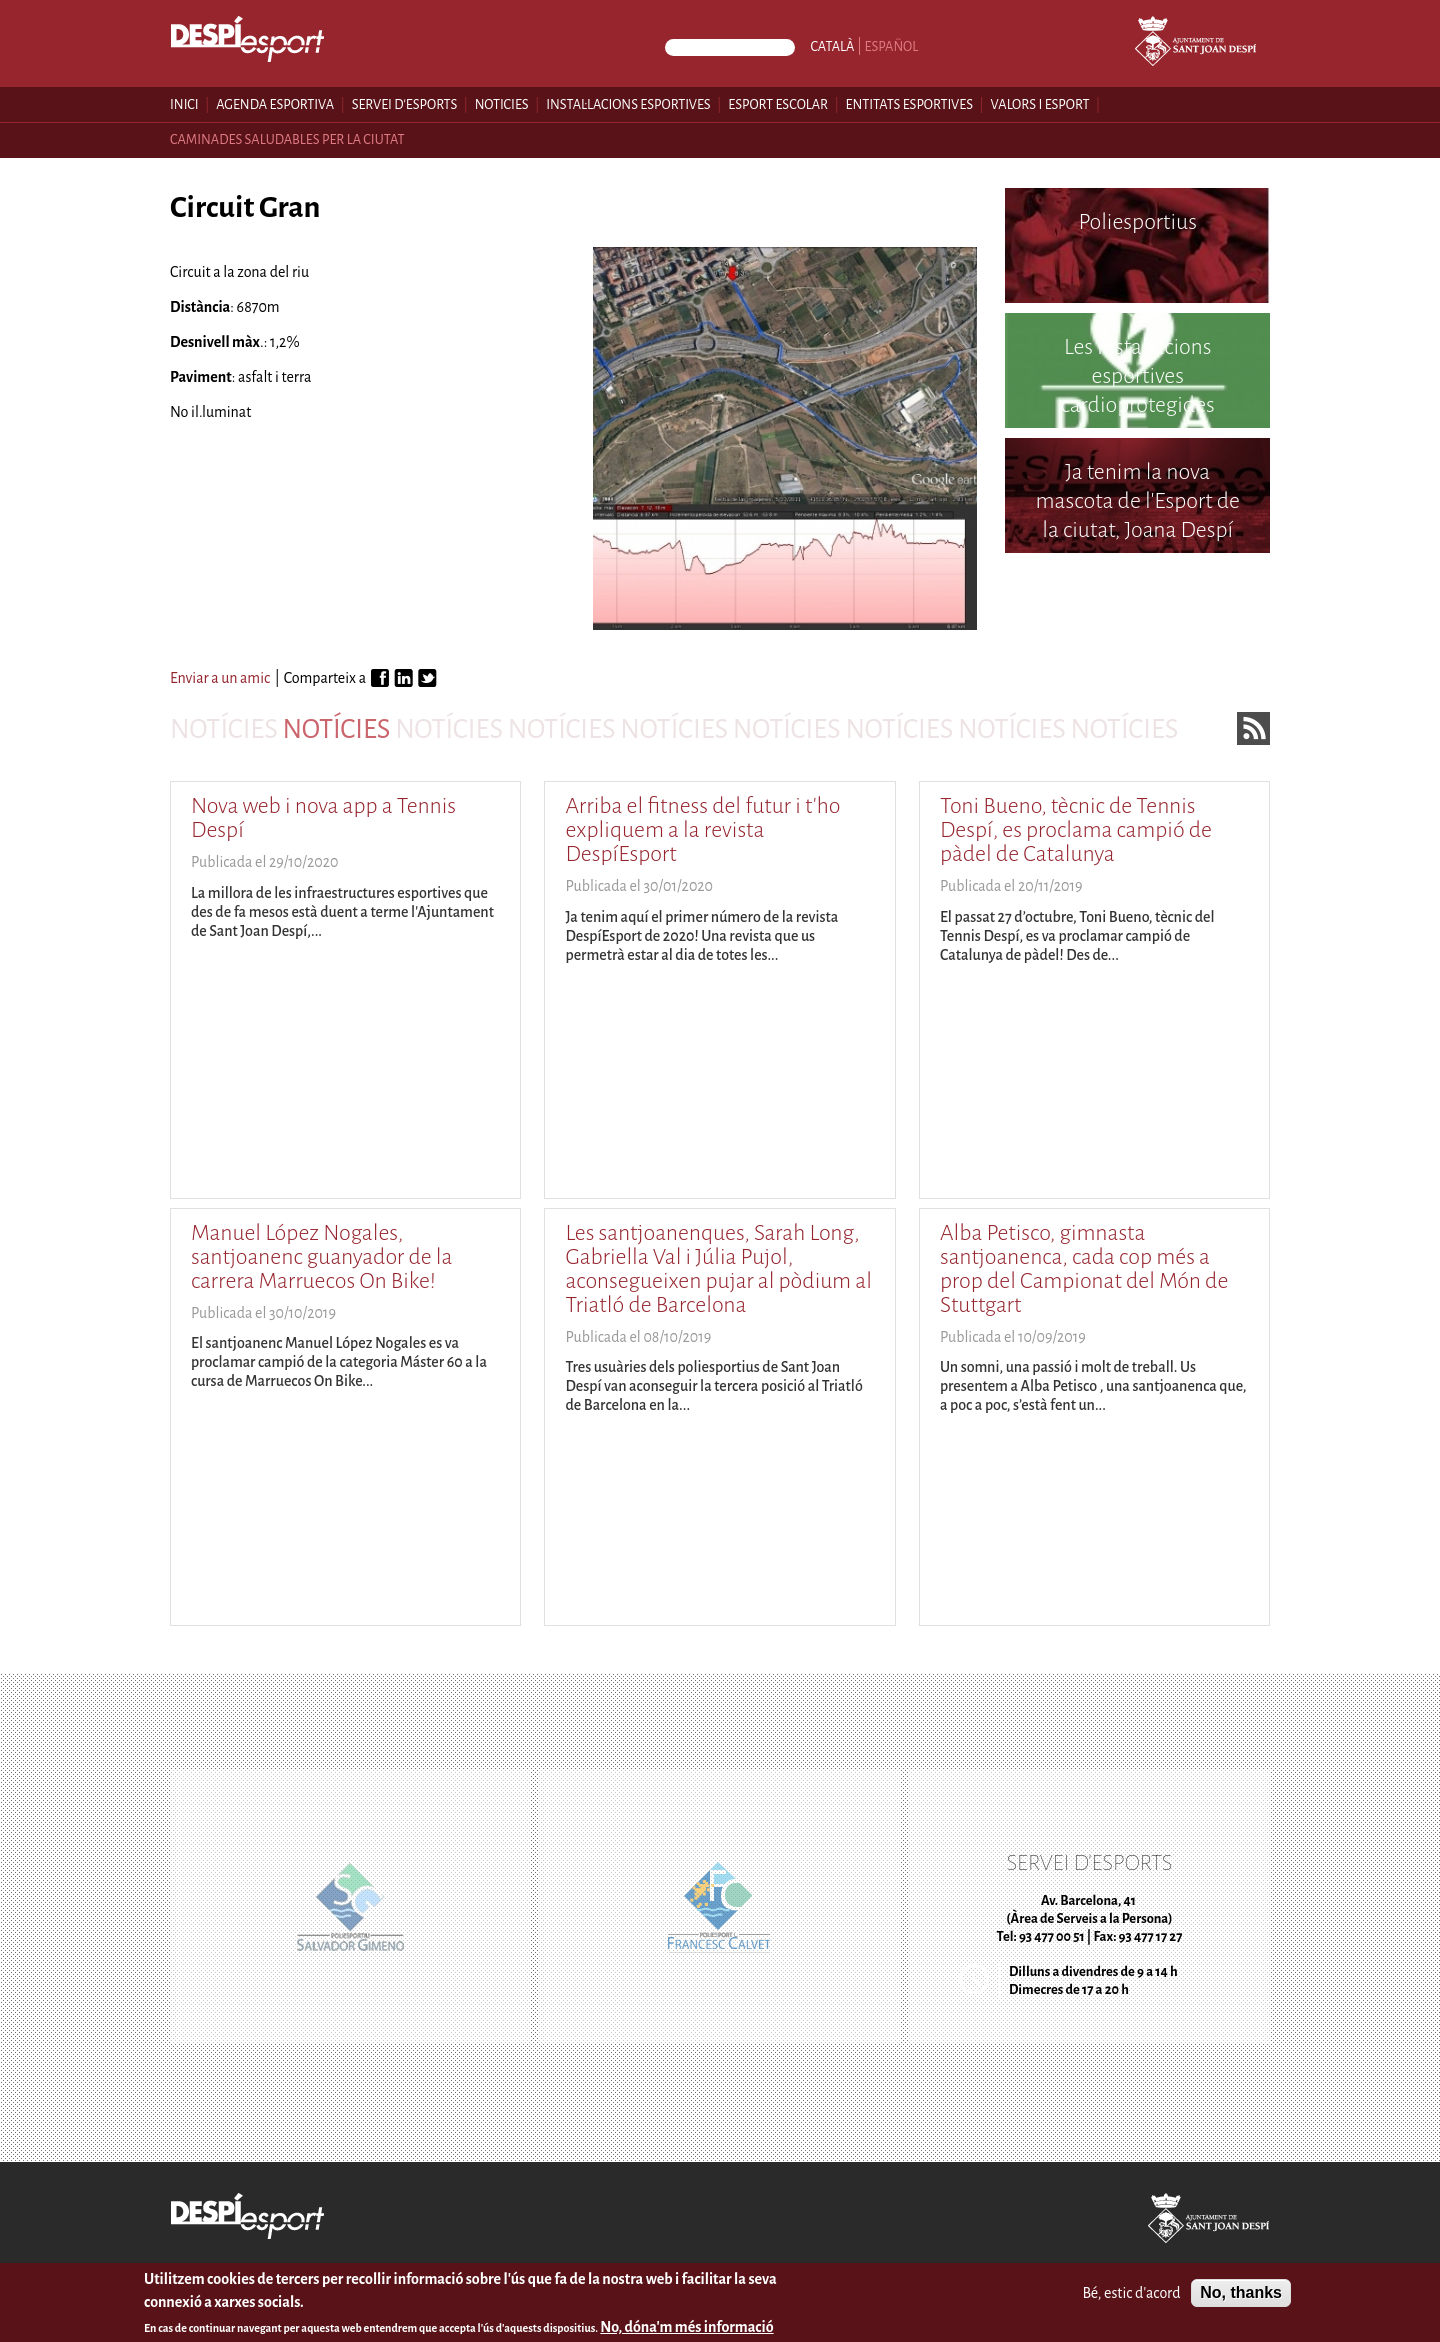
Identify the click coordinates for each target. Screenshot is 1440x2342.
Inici (184, 104)
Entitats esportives (909, 104)
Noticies (502, 104)
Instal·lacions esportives (628, 104)
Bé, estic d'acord (1131, 2295)
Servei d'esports (405, 104)
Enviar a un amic (220, 678)
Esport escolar (778, 104)
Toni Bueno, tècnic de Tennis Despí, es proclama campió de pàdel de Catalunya (1076, 830)
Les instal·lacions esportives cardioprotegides (1138, 376)
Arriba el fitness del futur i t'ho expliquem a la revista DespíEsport (702, 830)
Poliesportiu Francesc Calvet (1137, 611)
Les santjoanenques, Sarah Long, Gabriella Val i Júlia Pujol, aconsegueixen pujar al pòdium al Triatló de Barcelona (718, 1269)
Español (892, 46)
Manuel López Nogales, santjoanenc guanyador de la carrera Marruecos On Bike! (321, 1257)
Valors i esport (1040, 104)
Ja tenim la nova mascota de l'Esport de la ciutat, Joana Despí (1138, 501)
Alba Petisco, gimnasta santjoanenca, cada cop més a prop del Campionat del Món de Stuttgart (1084, 1269)
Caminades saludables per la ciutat (287, 139)
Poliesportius (1137, 222)
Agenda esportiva (275, 104)
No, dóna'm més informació (686, 2329)
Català (832, 46)
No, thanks (1241, 2294)
